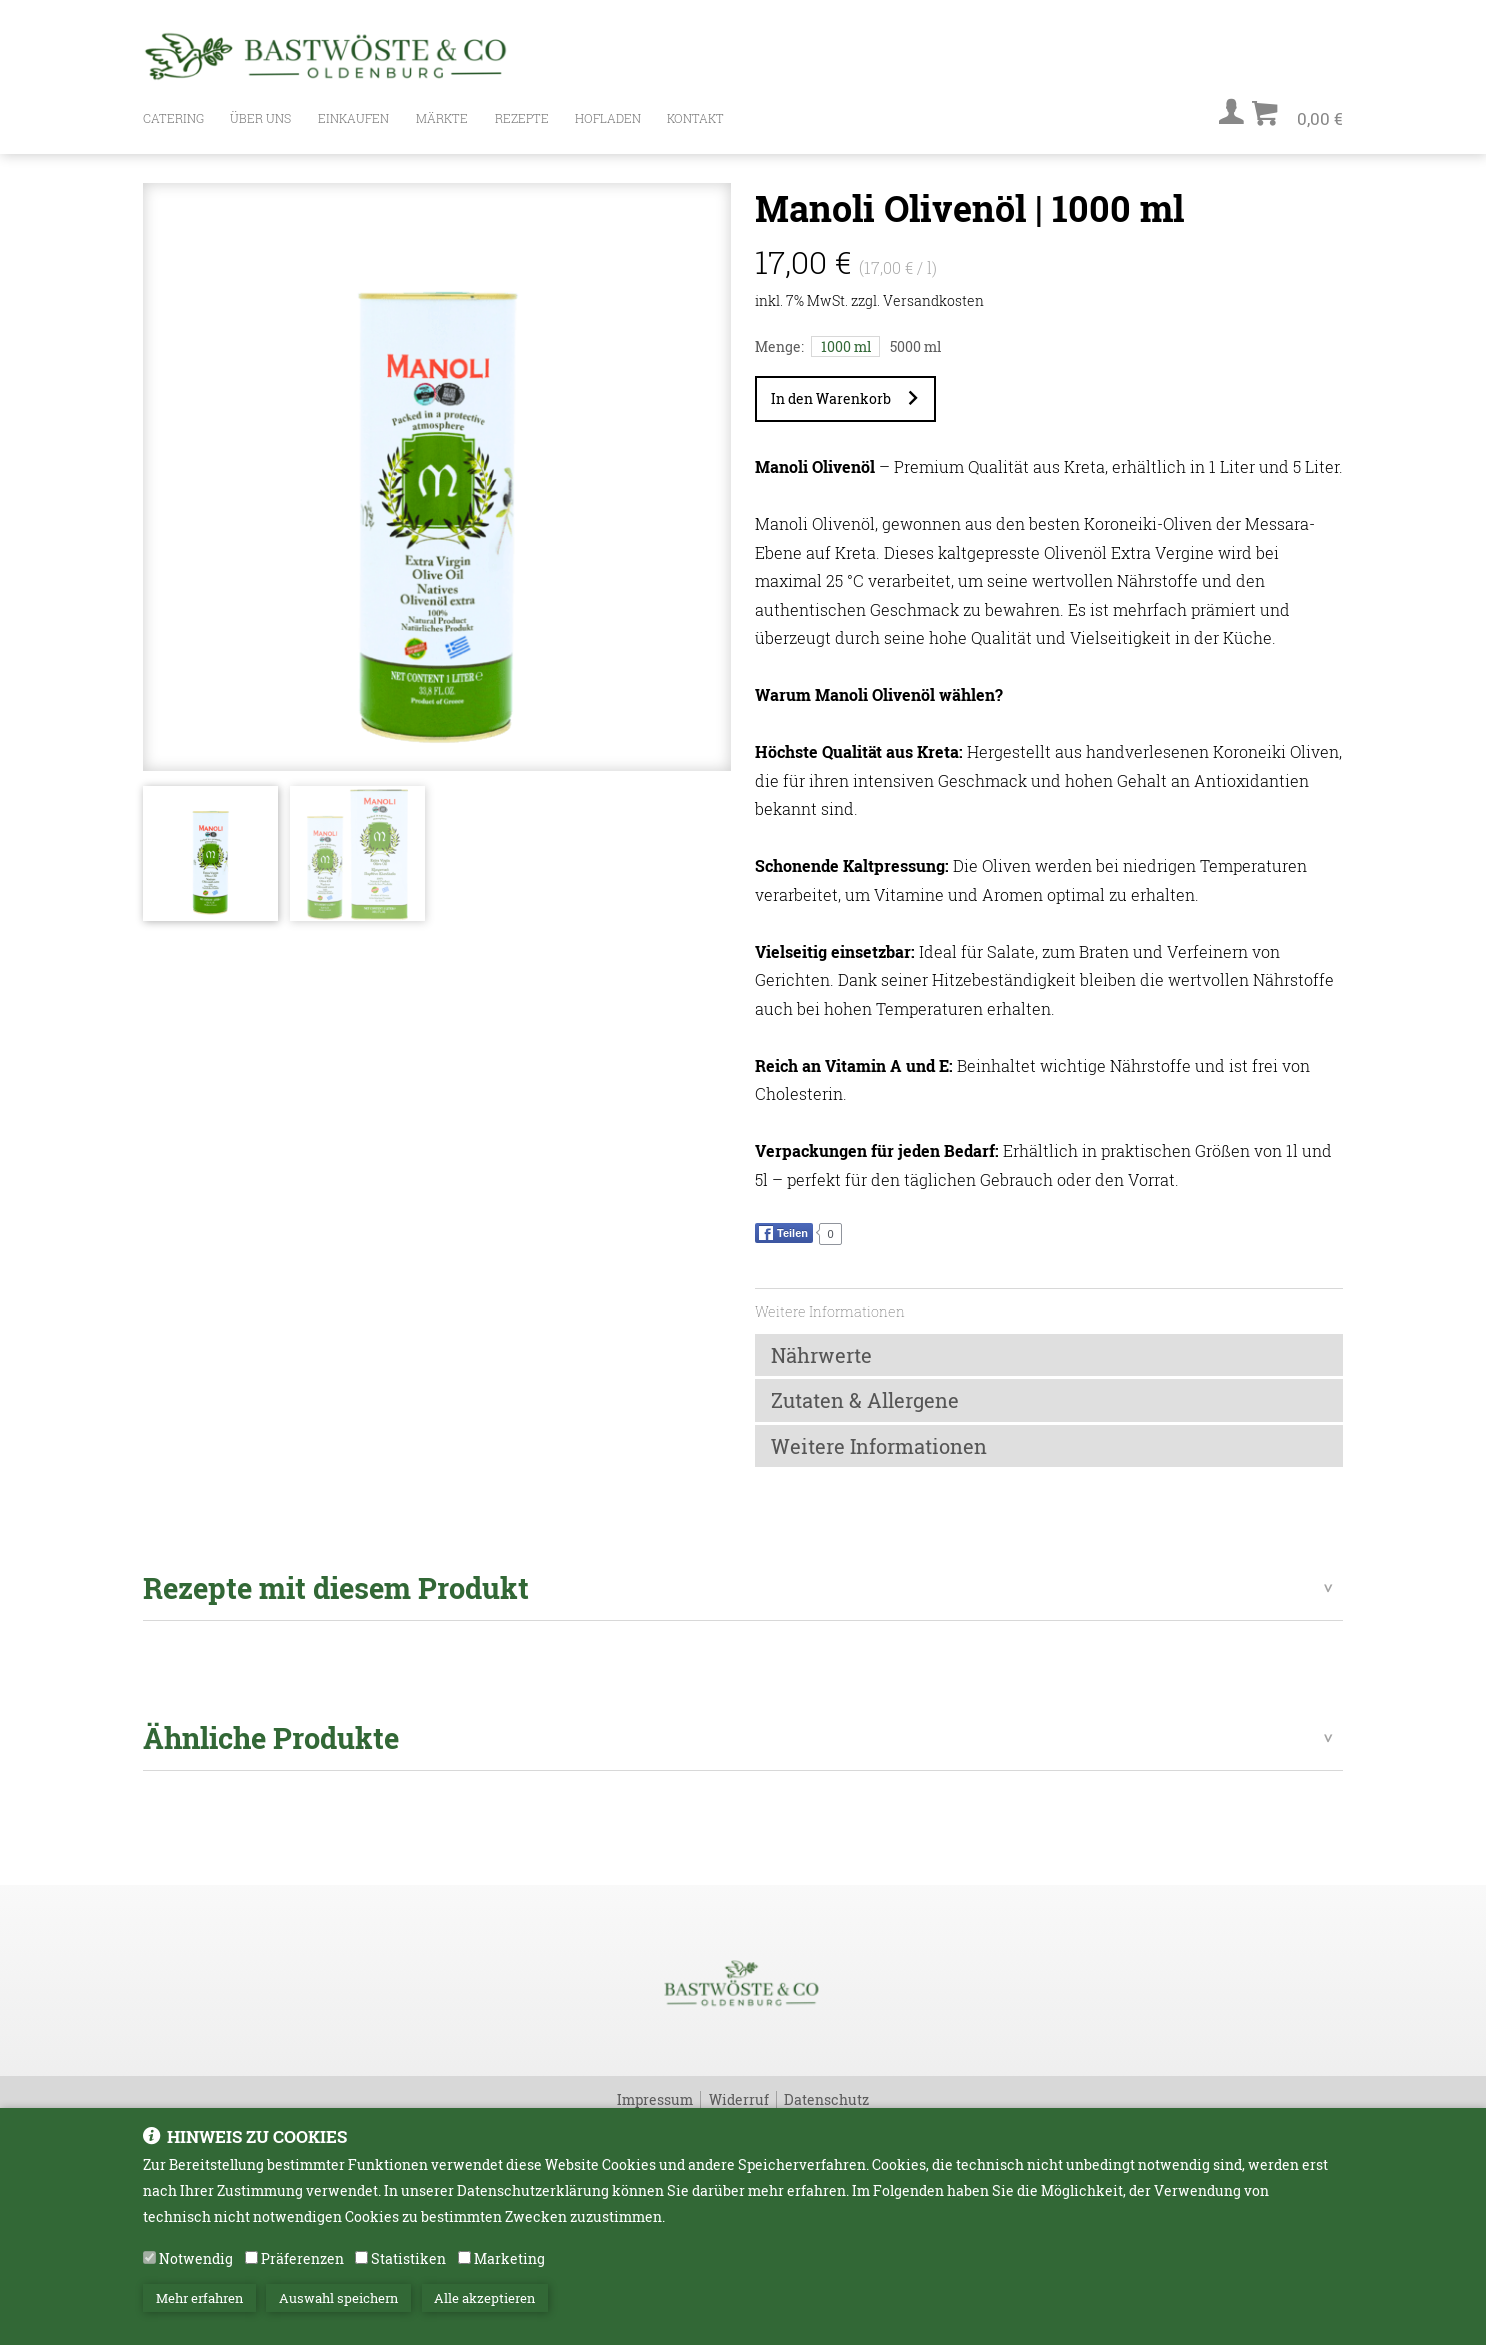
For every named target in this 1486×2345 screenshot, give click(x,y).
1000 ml (846, 346)
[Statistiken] (361, 2257)
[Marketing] (464, 2257)
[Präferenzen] (251, 2257)
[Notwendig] (149, 2257)
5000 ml (915, 346)
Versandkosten (933, 300)
